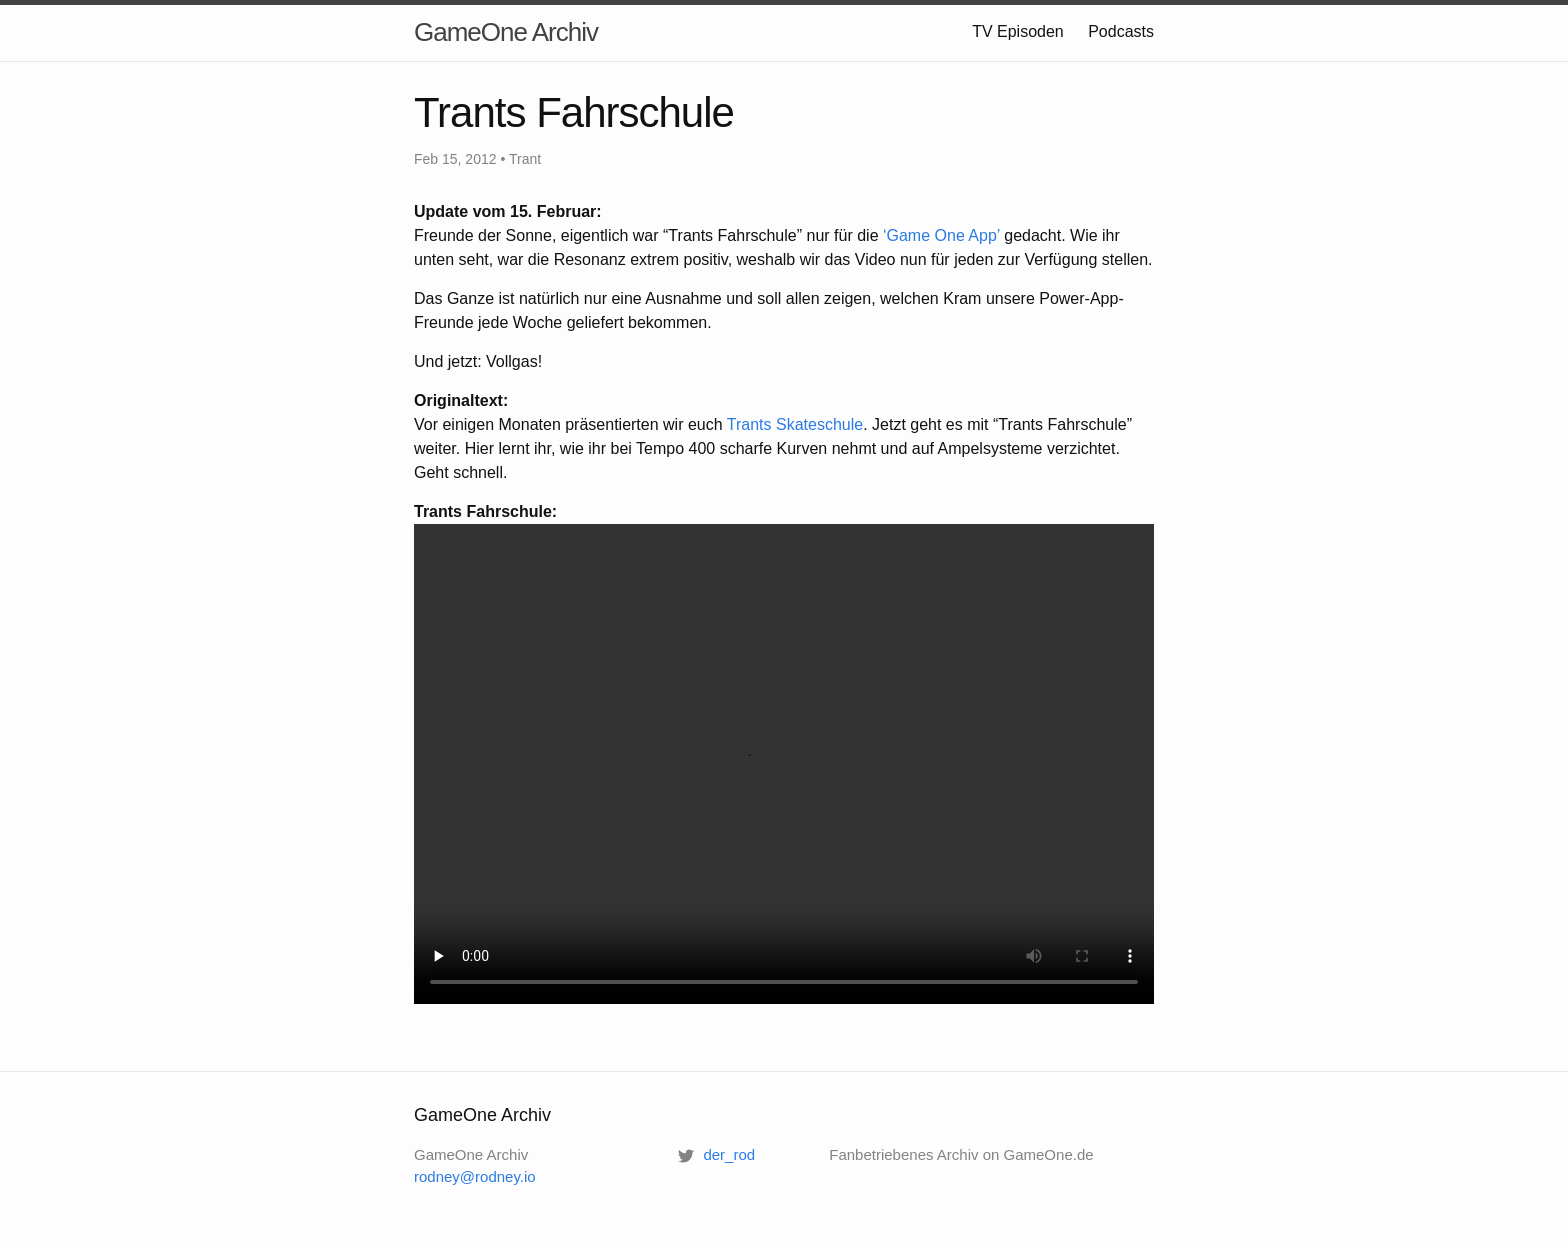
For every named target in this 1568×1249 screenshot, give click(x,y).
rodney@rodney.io (475, 1176)
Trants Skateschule (795, 424)
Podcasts (1121, 31)
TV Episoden (1018, 31)
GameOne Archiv (506, 32)
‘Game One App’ (941, 235)
